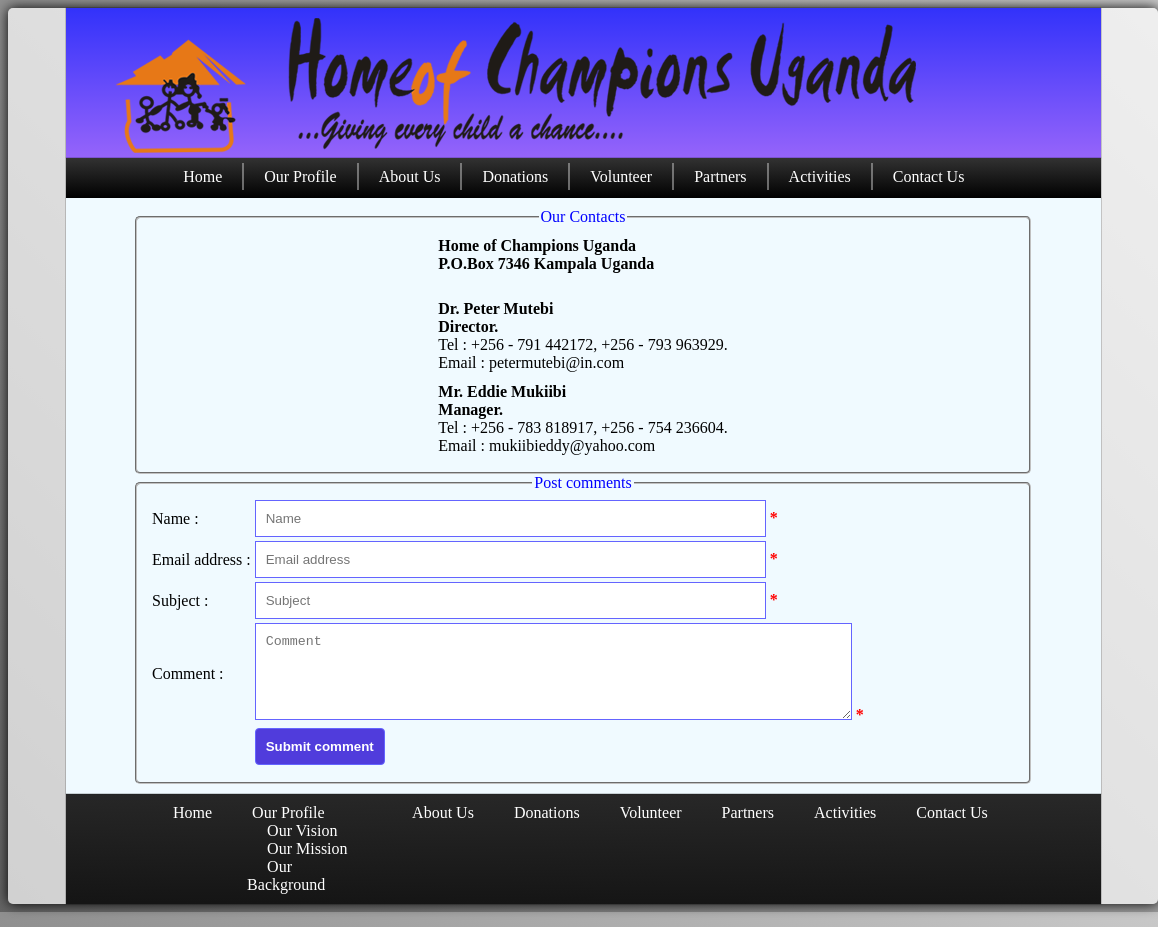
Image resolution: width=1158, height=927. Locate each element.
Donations (515, 176)
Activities (820, 176)
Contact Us (929, 176)
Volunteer (621, 176)
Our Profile (300, 176)
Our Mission (307, 863)
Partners (720, 176)
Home (202, 176)
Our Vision (302, 845)
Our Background (286, 890)
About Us (410, 176)
